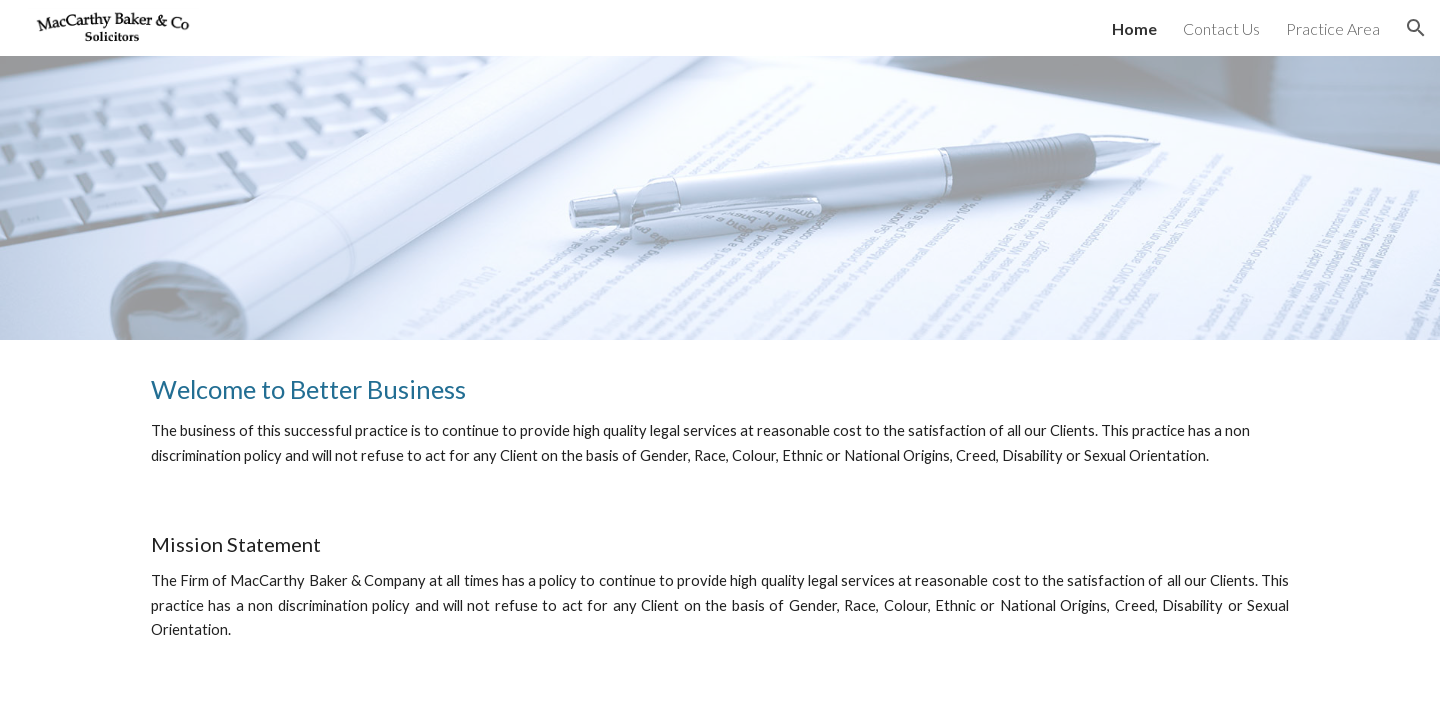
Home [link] (1134, 28)
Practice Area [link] (1333, 28)
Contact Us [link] (1221, 28)
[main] (720, 420)
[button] (1416, 28)
